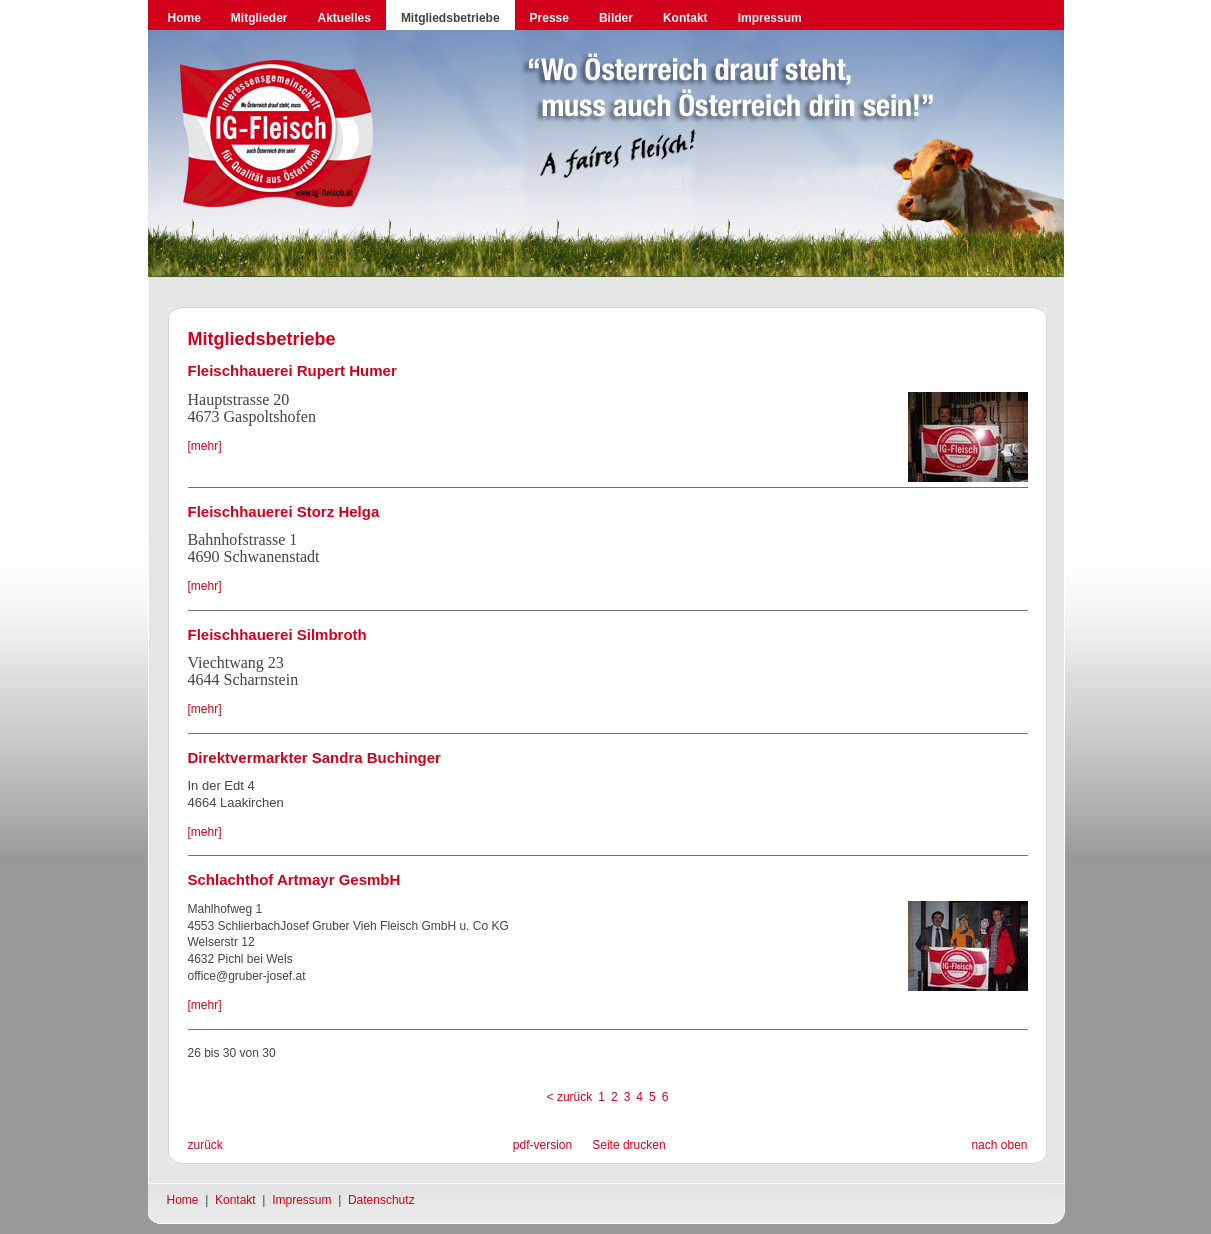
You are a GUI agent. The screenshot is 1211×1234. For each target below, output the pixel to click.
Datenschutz (381, 1200)
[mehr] (205, 446)
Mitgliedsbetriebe (450, 18)
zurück (205, 1145)
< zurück (570, 1097)
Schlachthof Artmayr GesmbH (294, 879)
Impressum (770, 18)
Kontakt (685, 18)
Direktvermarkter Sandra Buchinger (314, 757)
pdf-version (542, 1145)
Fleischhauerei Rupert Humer (292, 370)
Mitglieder (259, 18)
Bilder (616, 18)
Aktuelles (344, 18)
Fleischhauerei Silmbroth (277, 634)
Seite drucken (628, 1145)
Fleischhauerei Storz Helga (284, 511)
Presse (549, 18)
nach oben (999, 1145)
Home (184, 18)
